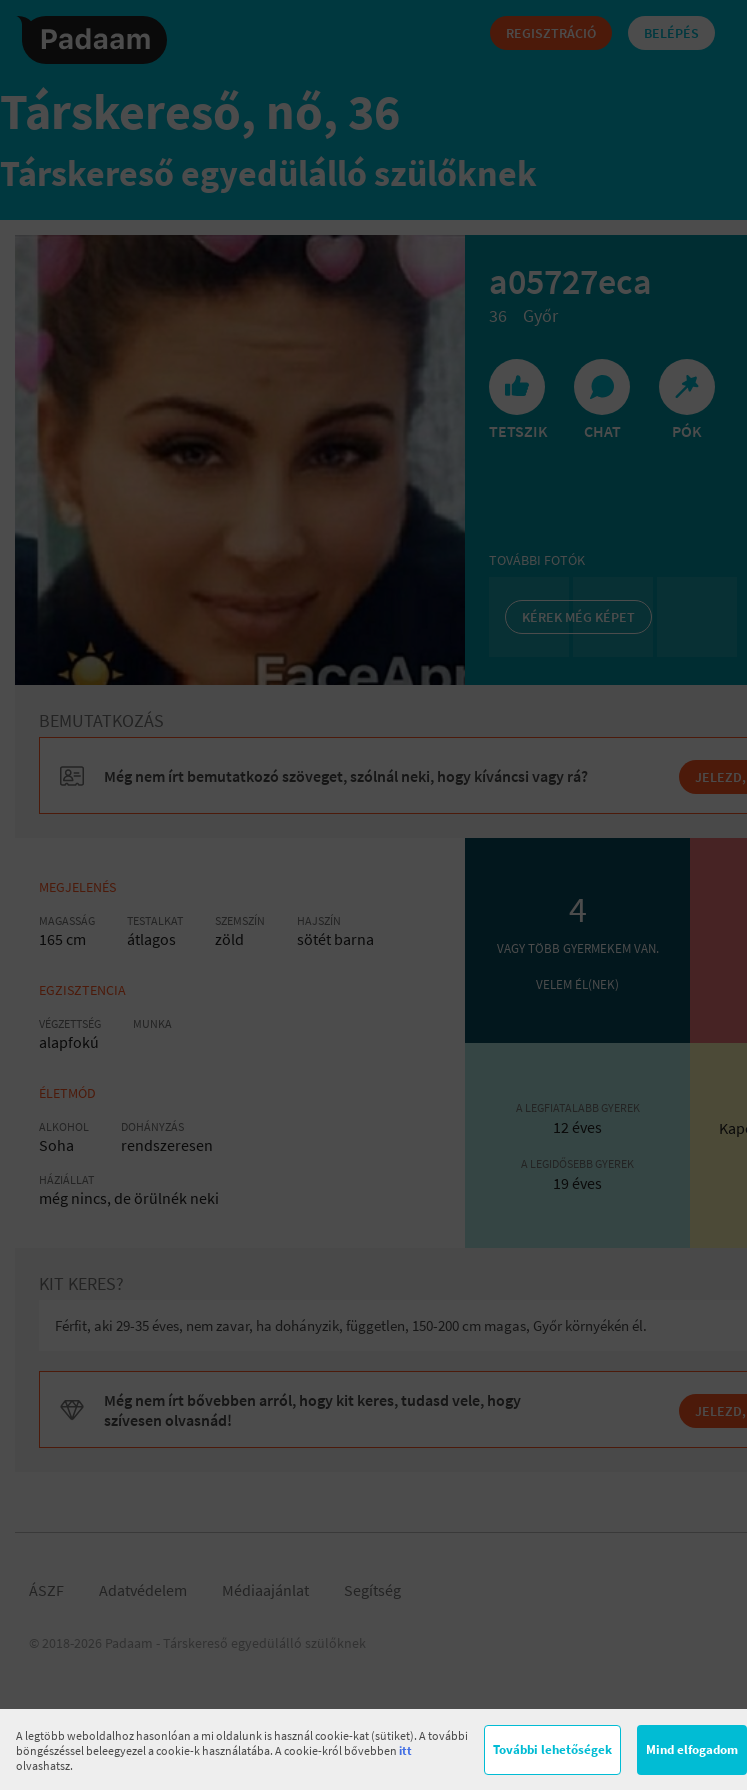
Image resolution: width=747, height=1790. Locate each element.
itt (405, 1750)
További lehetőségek (552, 1749)
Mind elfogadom (692, 1749)
